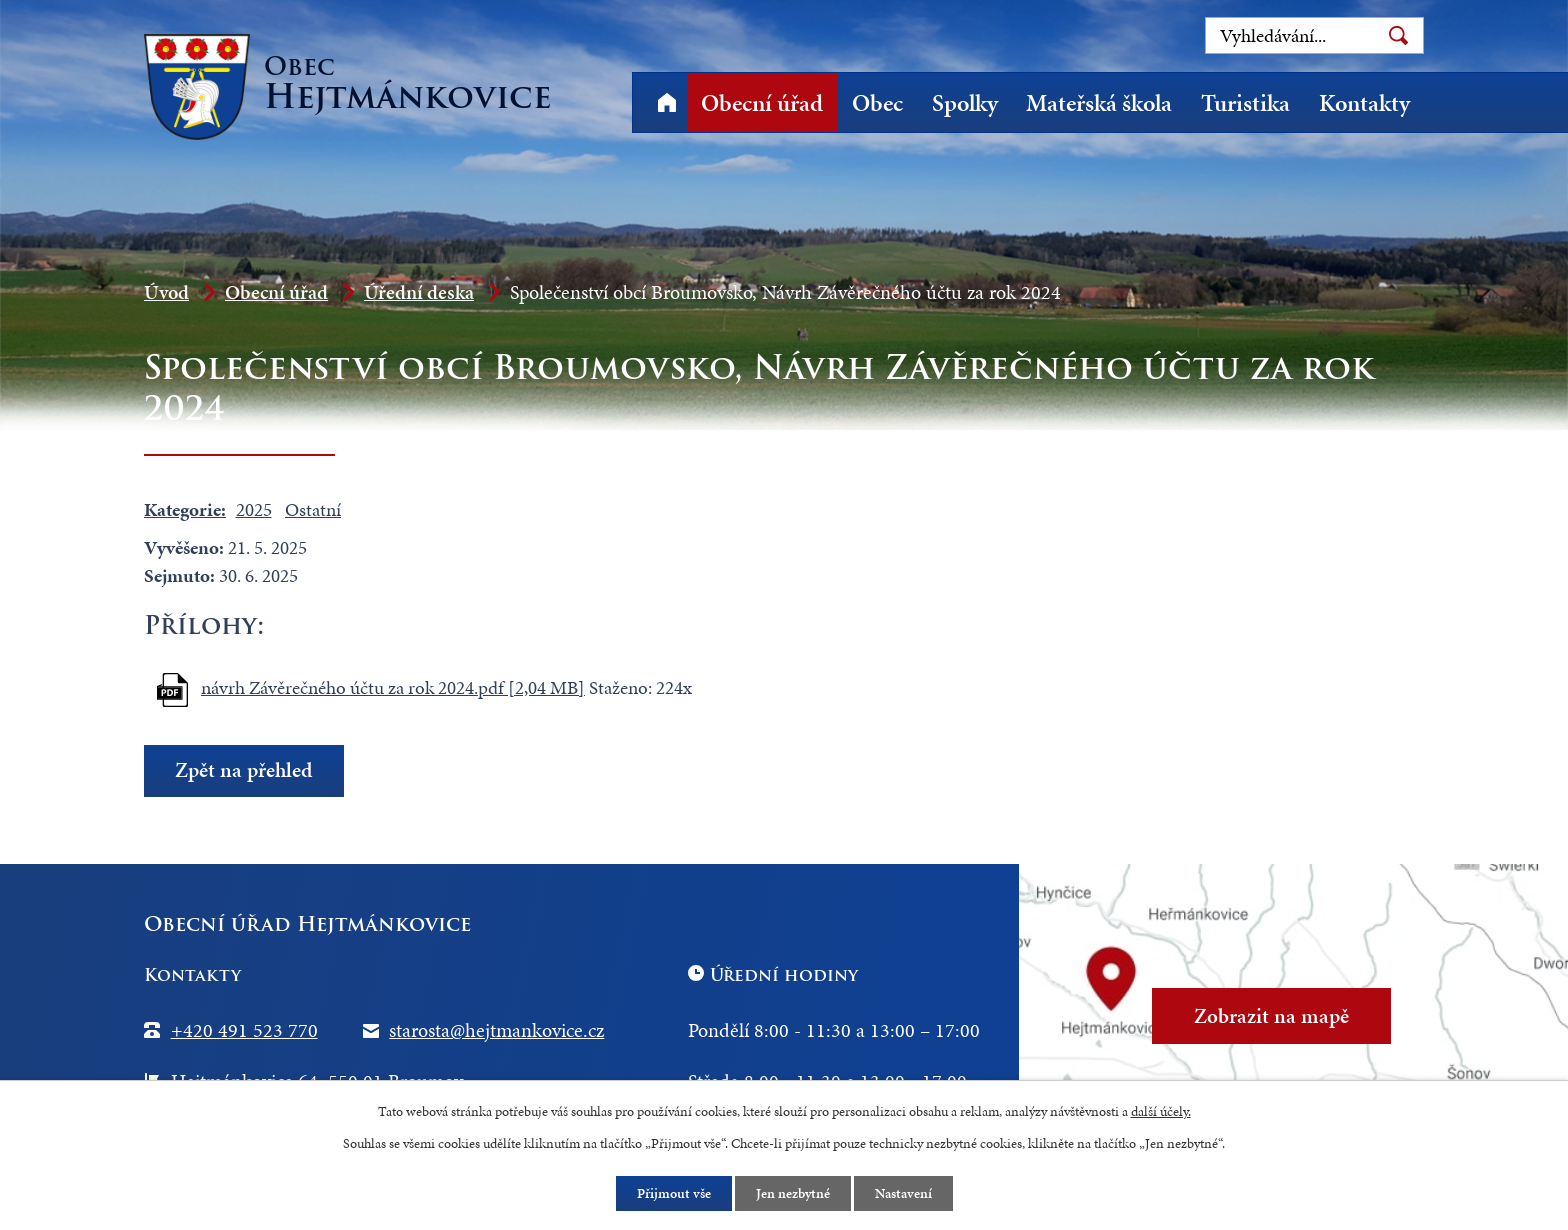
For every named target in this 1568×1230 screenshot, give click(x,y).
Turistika (1245, 103)
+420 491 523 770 (244, 1030)
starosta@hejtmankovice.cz (496, 1030)
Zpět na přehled (243, 770)
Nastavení (903, 1193)
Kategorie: (185, 509)
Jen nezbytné (793, 1193)
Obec (877, 103)
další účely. (1161, 1111)
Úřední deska (419, 292)
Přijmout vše (674, 1193)
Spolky (965, 103)
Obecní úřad (762, 103)
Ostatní (313, 509)
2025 (254, 509)
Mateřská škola (1099, 103)
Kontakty (1364, 103)
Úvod (666, 102)
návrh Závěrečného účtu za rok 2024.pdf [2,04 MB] (393, 687)
